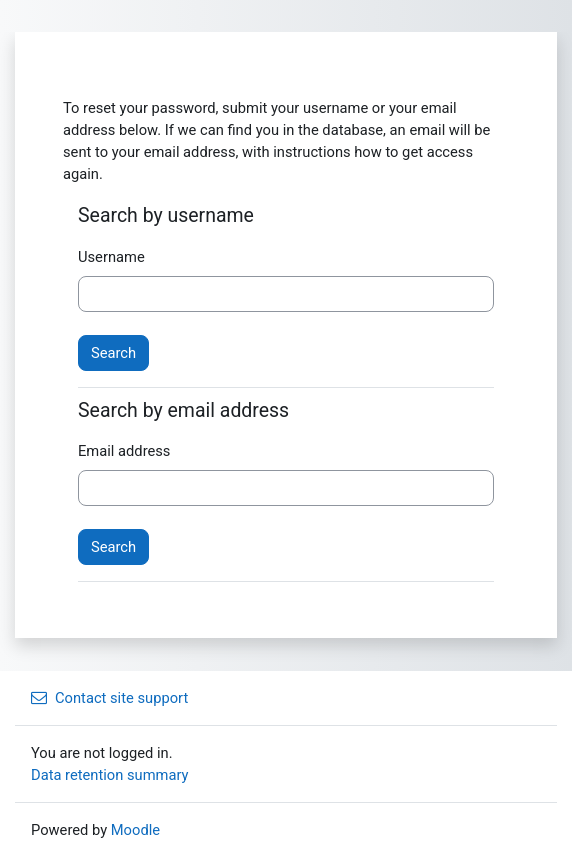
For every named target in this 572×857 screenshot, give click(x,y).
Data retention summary (110, 775)
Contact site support (109, 698)
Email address (124, 451)
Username (111, 257)
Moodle (135, 830)
